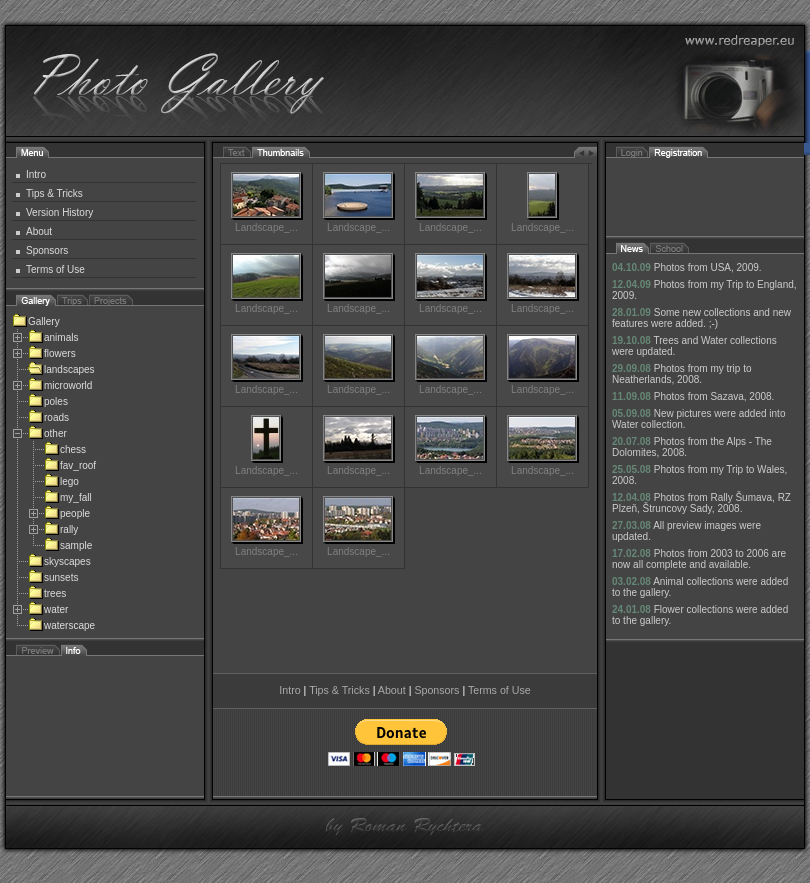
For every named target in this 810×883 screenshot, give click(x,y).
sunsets (53, 577)
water (48, 609)
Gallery (36, 321)
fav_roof (70, 465)
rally (61, 529)
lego (61, 481)
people (67, 513)
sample (68, 545)
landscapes (61, 369)
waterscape (61, 625)
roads (48, 417)
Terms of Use (55, 269)
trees (47, 593)
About (39, 231)
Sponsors (47, 250)
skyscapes (59, 561)
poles (48, 401)
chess (65, 449)
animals (53, 337)
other (47, 433)
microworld (60, 385)
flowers (52, 353)
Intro (36, 174)
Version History (59, 212)
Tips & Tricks (54, 193)
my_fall (68, 497)
